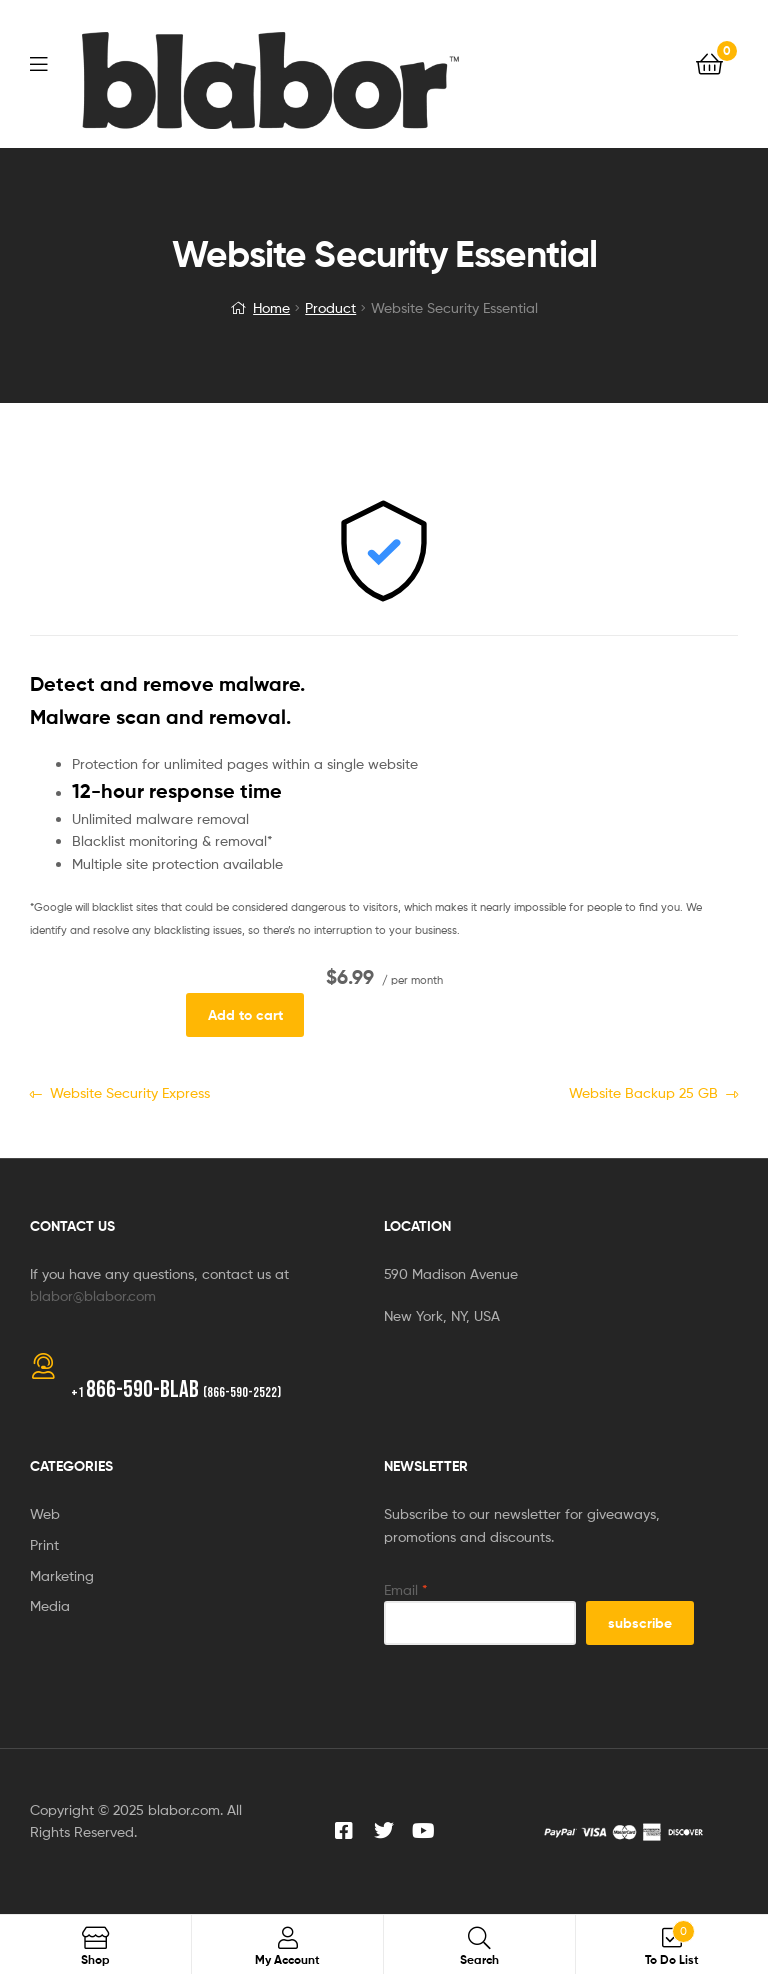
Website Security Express (130, 1091)
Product (330, 307)
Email (406, 1589)
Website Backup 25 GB (643, 1091)
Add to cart (245, 1015)
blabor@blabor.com (93, 1295)
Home (271, 307)
